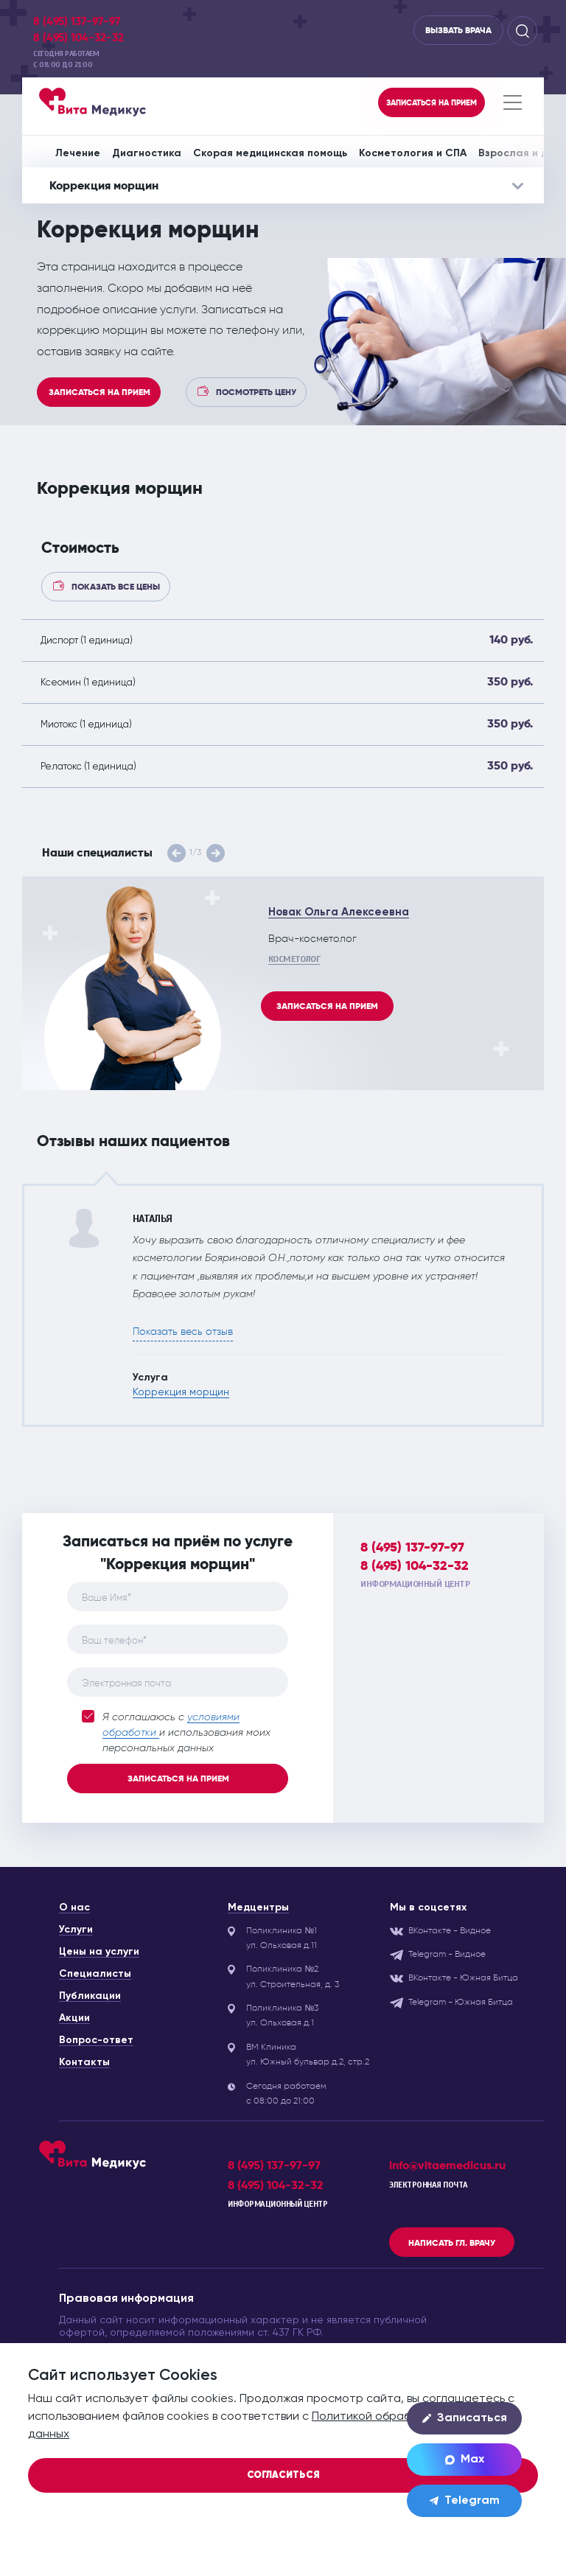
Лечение (77, 153)
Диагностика (146, 153)
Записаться (464, 2418)
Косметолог (294, 959)
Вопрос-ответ (96, 2040)
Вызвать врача (458, 30)
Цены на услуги (99, 1952)
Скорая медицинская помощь (270, 153)
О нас (74, 1907)
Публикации (90, 1996)
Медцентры (258, 1907)
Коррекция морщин (181, 1392)
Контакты (84, 2062)
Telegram (465, 2501)
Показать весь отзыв (183, 1331)
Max (464, 2459)
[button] (176, 853)
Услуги (76, 1929)
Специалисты (95, 1974)
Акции (74, 2018)
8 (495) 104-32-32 (78, 37)
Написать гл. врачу (451, 2243)
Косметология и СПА (413, 153)
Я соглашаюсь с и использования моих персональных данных (176, 1731)
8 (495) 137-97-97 (76, 21)
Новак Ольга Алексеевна (338, 912)
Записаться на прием (99, 392)
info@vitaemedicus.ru (447, 2165)
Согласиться (283, 2475)
